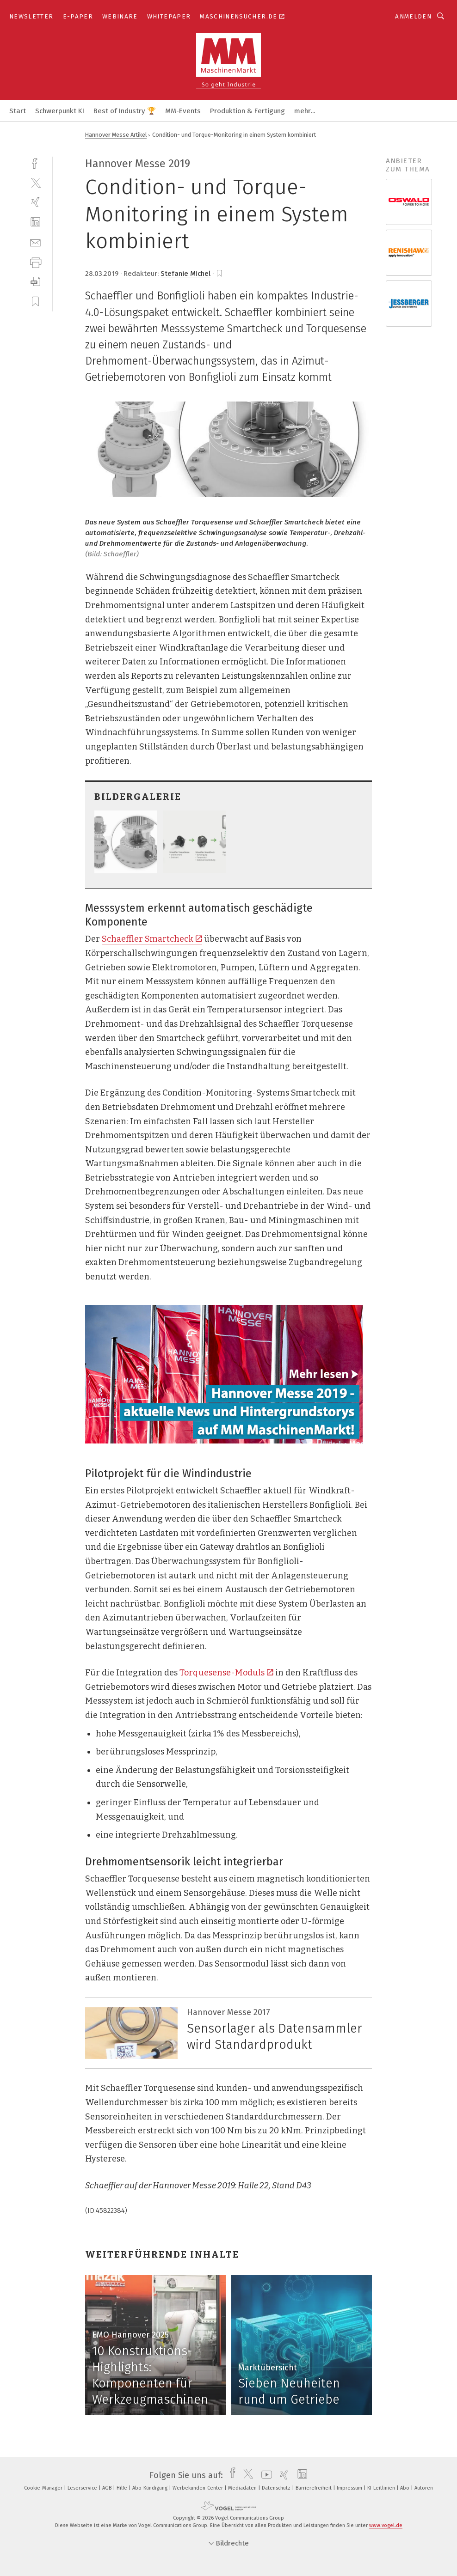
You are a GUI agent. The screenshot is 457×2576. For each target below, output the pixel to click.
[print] (35, 262)
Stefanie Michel (185, 273)
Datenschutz (277, 2488)
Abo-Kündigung (150, 2488)
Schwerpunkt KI (59, 111)
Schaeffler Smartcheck (152, 939)
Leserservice (83, 2488)
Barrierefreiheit (314, 2488)
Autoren (423, 2488)
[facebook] (35, 162)
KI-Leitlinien (381, 2488)
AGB (107, 2488)
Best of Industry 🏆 (124, 111)
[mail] (35, 242)
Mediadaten (243, 2488)
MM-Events (183, 111)
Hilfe (123, 2488)
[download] (35, 281)
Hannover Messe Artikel (116, 134)
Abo (405, 2488)
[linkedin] (35, 222)
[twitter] (35, 182)
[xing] (35, 202)
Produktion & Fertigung (247, 111)
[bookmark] (219, 273)
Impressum (350, 2488)
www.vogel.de (385, 2525)
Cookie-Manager (44, 2488)
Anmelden (413, 16)
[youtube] (264, 2475)
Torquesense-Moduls (226, 1673)
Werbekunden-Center (198, 2488)
